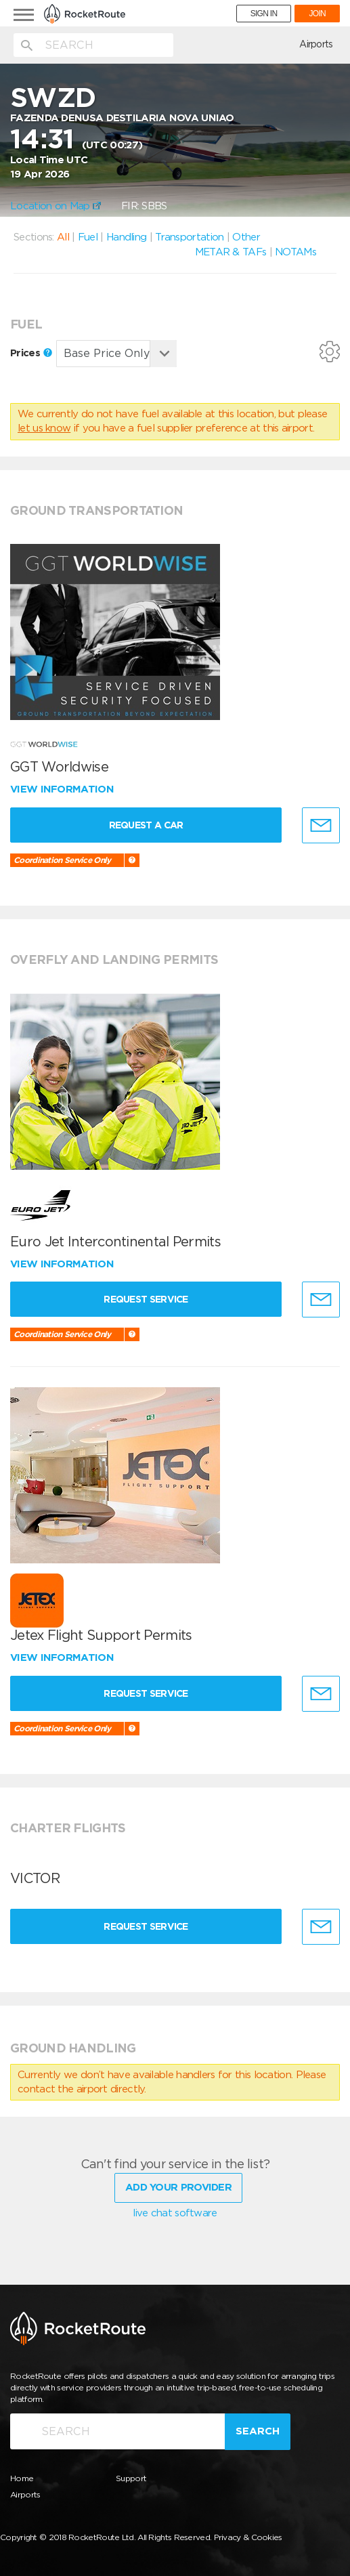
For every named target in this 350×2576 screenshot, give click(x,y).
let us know (44, 428)
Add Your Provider (178, 2185)
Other (246, 237)
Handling (126, 237)
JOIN (317, 13)
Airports (315, 44)
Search (258, 2429)
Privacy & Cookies (248, 2535)
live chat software (175, 2211)
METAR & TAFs (231, 252)
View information (63, 789)
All (63, 237)
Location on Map (55, 206)
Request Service (148, 1299)
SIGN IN (264, 13)
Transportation (189, 237)
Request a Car (149, 825)
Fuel (87, 237)
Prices (31, 353)
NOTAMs (295, 252)
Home (21, 2476)
